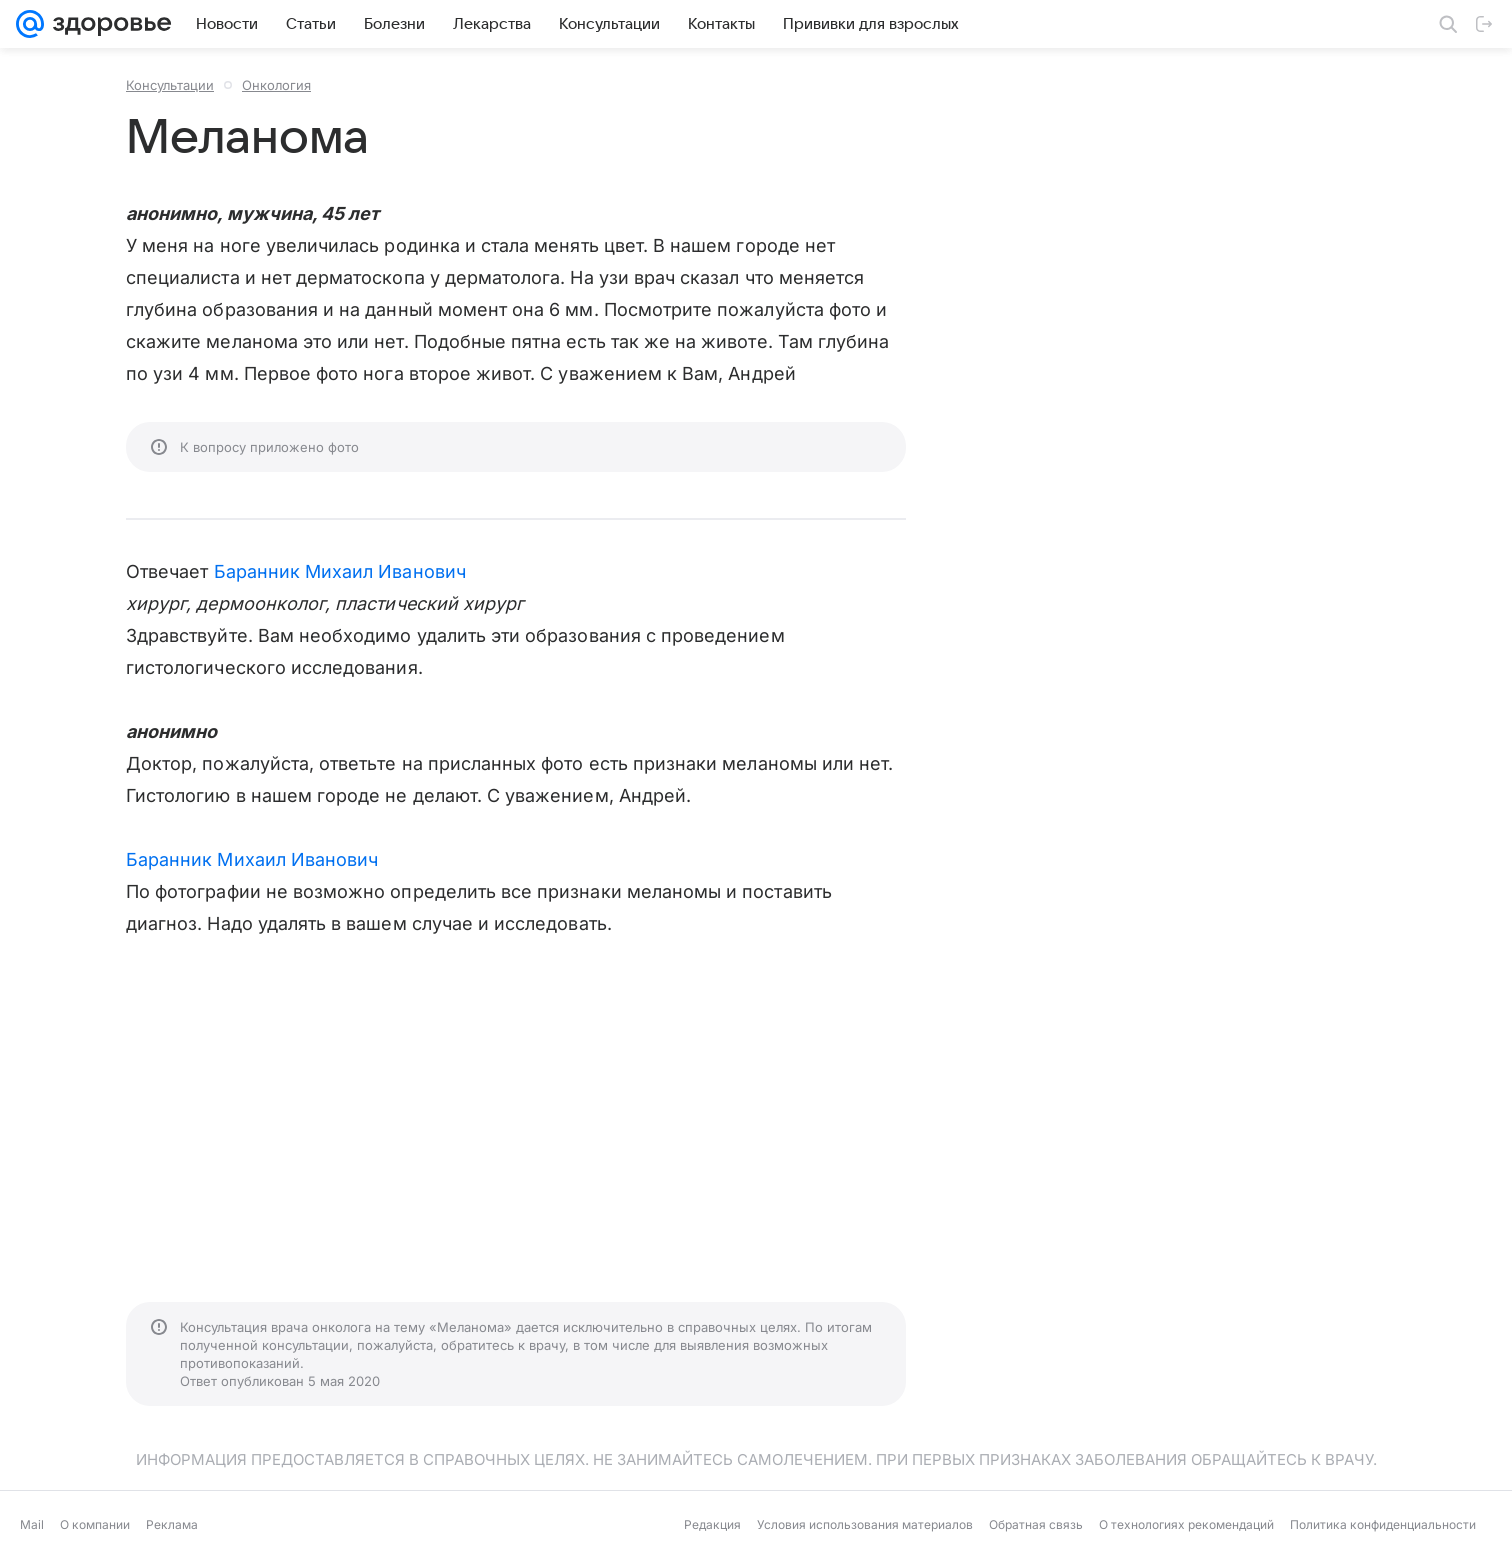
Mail (32, 1524)
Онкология (276, 85)
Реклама (172, 1524)
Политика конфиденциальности (1383, 1524)
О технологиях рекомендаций (1186, 1524)
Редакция (712, 1524)
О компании (95, 1524)
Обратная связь (1036, 1524)
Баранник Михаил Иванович (340, 571)
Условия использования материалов (865, 1524)
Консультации (170, 85)
